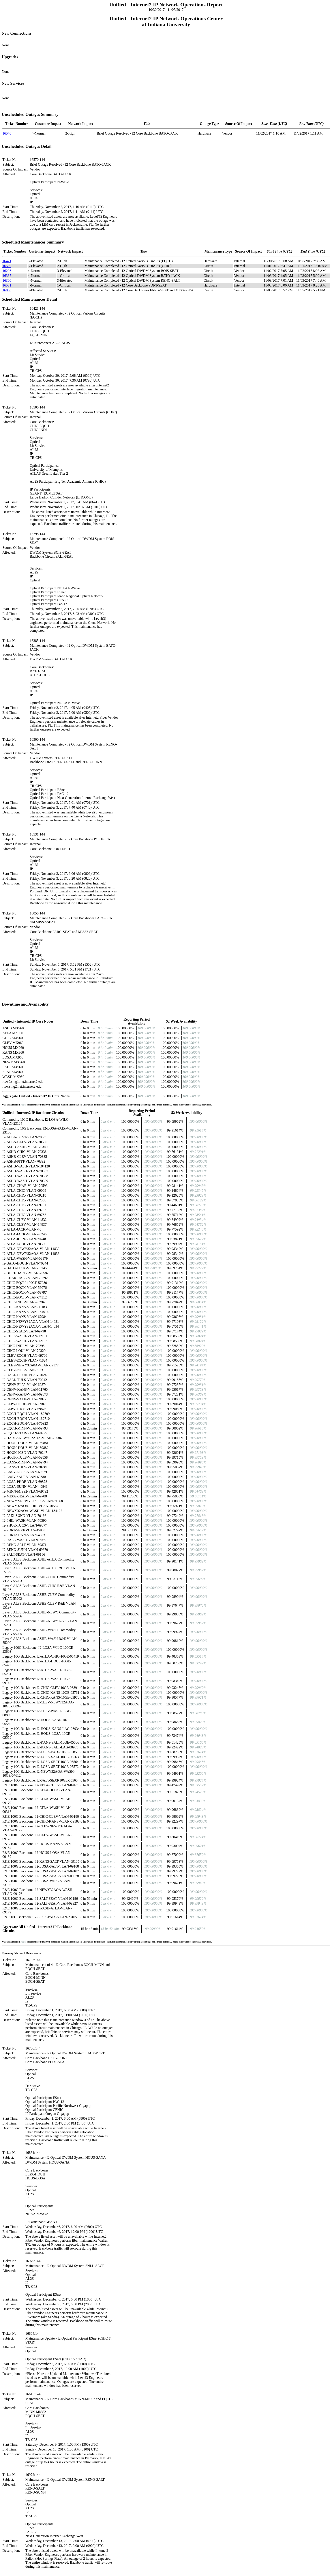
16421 (6, 261)
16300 (6, 280)
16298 (6, 271)
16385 (6, 275)
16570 (6, 133)
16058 (6, 290)
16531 (6, 285)
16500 (6, 266)
